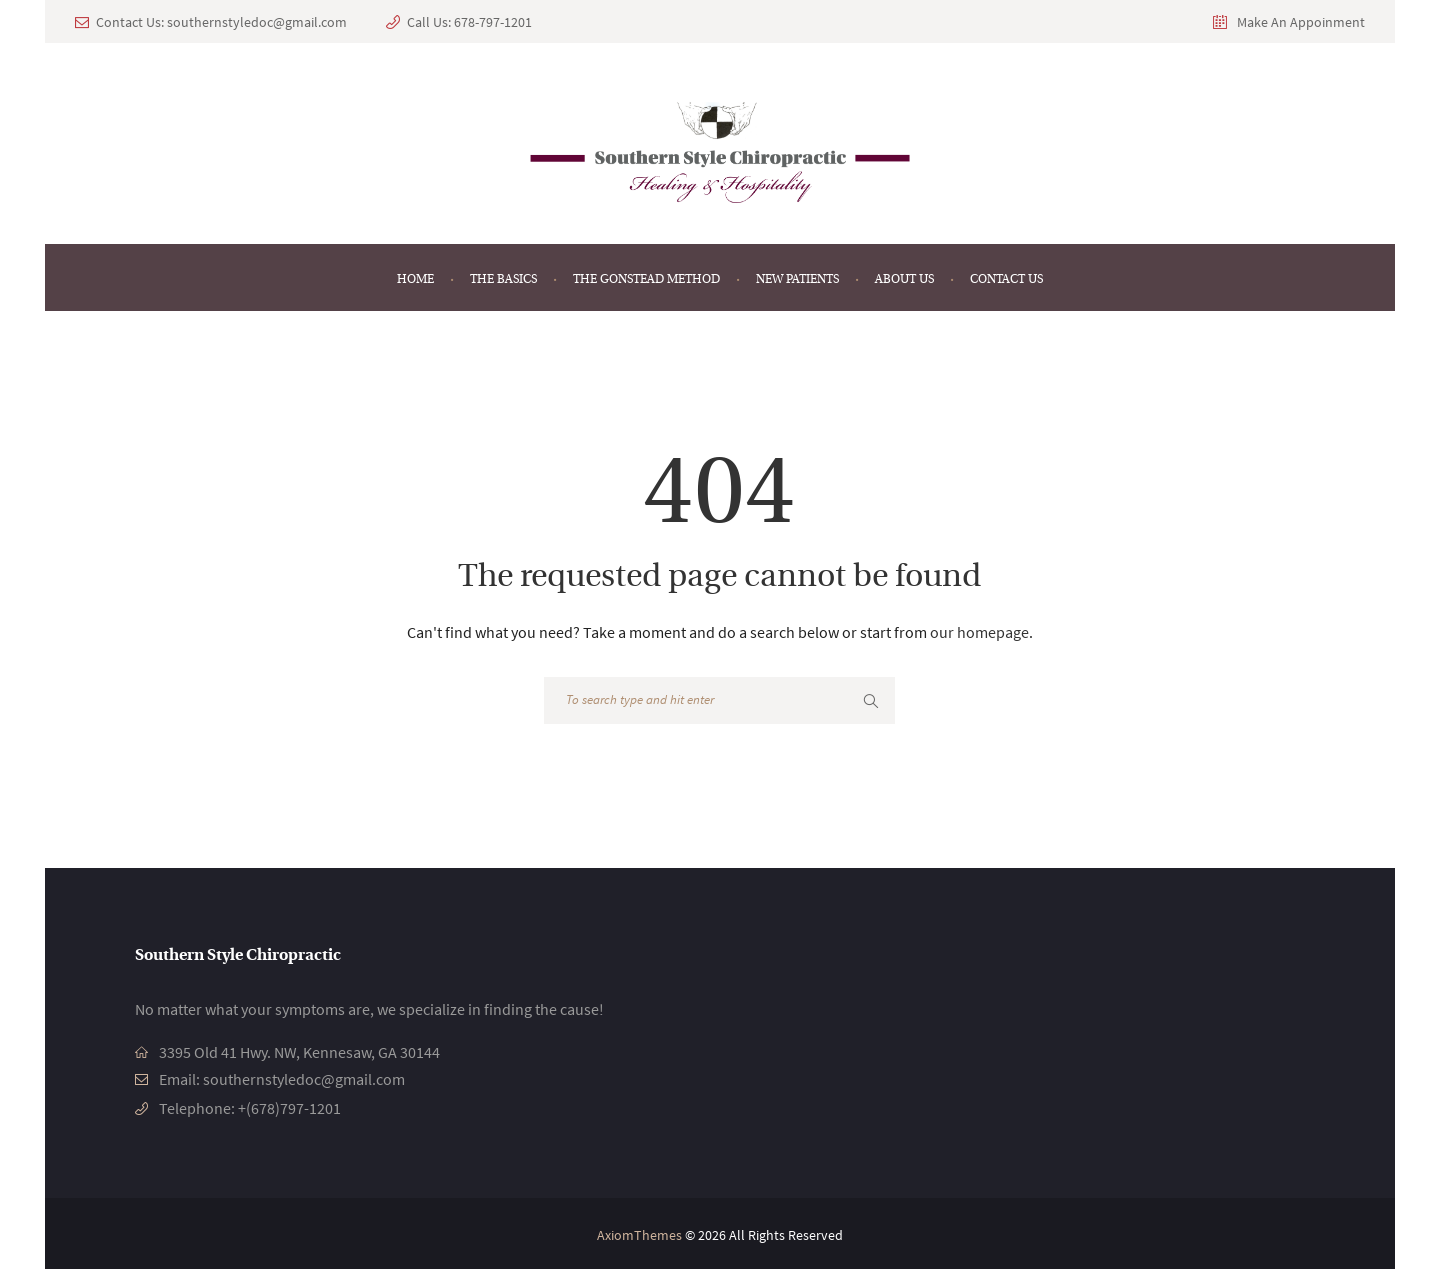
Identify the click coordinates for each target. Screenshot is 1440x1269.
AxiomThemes (639, 1232)
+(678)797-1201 (289, 1106)
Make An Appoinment (1301, 22)
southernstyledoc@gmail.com (257, 22)
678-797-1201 (493, 22)
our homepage (979, 632)
